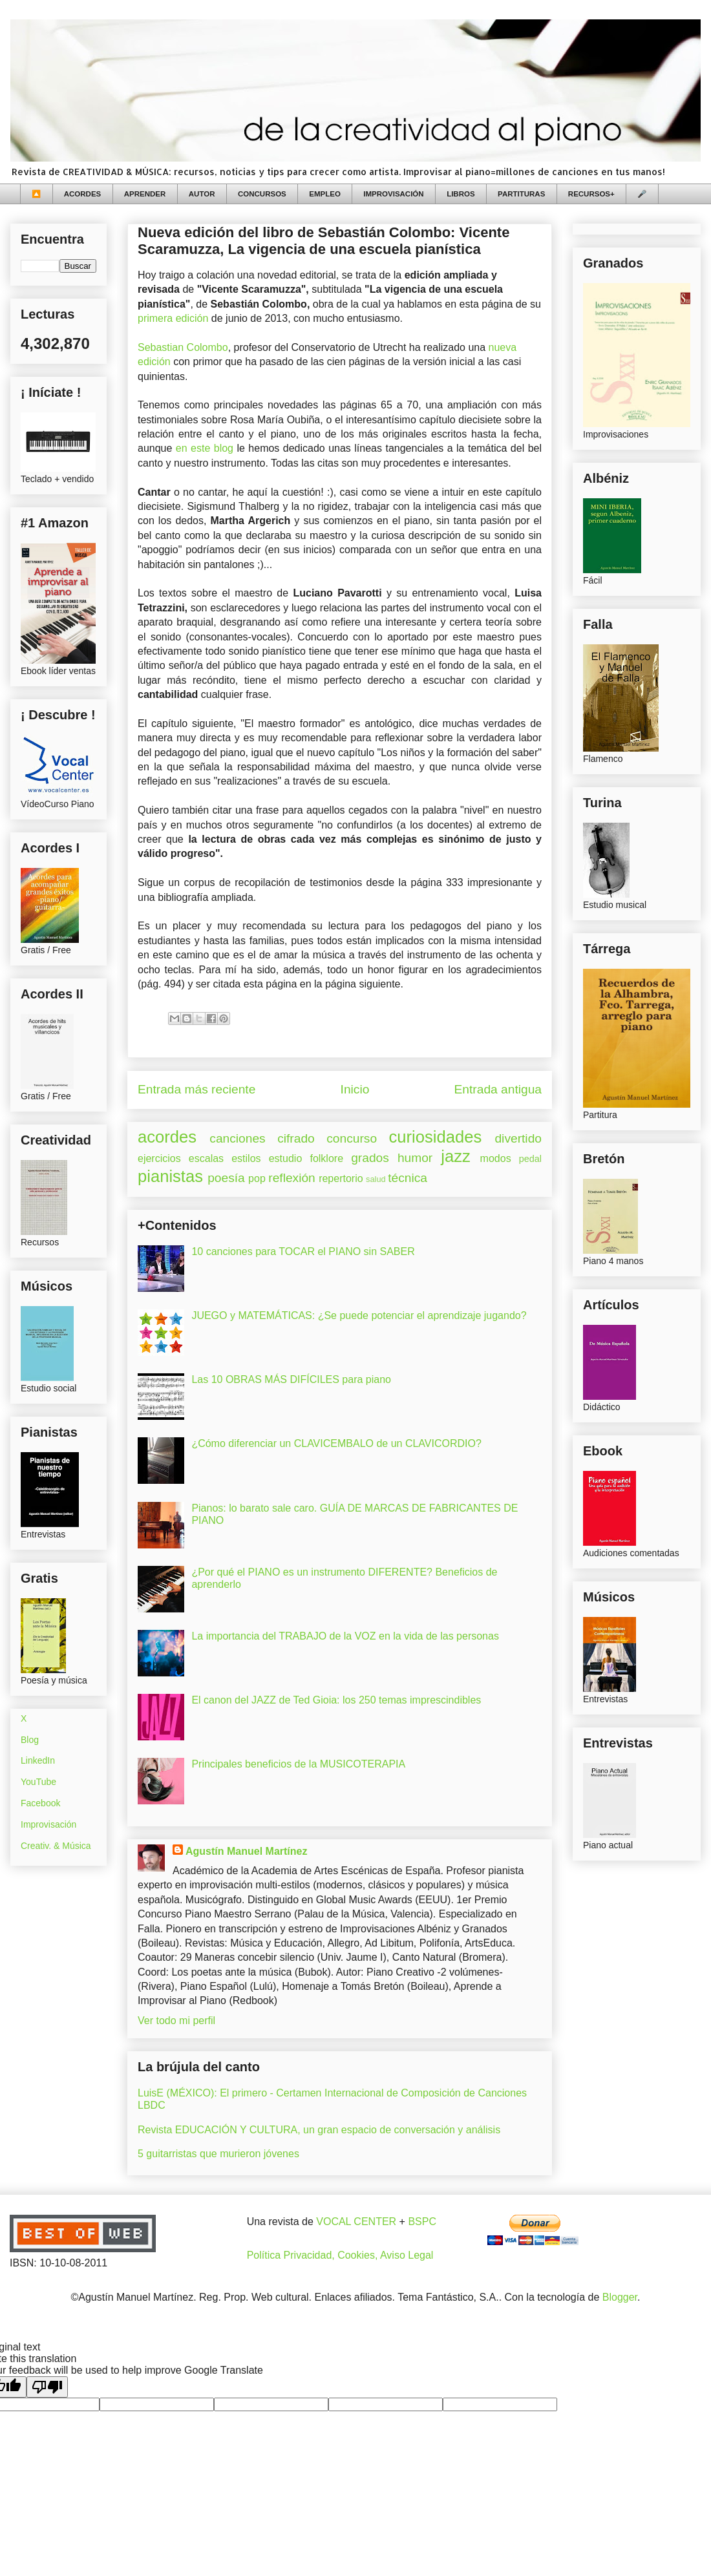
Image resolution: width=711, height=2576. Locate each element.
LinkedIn (38, 1760)
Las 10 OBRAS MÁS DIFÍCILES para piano (291, 1379)
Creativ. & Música (56, 1846)
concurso (351, 1138)
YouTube (38, 1782)
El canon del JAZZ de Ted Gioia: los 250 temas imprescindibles (336, 1699)
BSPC (422, 2221)
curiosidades (435, 1137)
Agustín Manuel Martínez (246, 1851)
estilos (245, 1158)
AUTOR (202, 194)
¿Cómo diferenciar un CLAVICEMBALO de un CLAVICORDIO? (336, 1443)
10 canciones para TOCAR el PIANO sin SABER (302, 1251)
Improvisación (48, 1824)
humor (415, 1158)
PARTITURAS (521, 194)
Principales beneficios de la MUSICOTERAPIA (298, 1763)
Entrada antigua (498, 1089)
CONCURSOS (262, 194)
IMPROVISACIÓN (393, 194)
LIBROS (460, 194)
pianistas (170, 1176)
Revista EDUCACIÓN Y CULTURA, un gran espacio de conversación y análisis (319, 2129)
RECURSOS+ (591, 194)
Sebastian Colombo (183, 347)
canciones (237, 1138)
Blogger (619, 2297)
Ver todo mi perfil (176, 2020)
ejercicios (159, 1158)
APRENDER (145, 194)
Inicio (355, 1089)
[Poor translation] (47, 2387)
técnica (407, 1178)
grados (370, 1158)
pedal (530, 1159)
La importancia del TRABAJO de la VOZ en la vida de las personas (345, 1636)
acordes (167, 1137)
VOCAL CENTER (356, 2221)
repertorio (341, 1178)
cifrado (296, 1138)
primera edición (174, 318)
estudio (285, 1158)
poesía (226, 1178)
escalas (206, 1158)
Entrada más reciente (196, 1089)
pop (257, 1178)
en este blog (204, 448)
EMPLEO (325, 194)
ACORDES (82, 194)
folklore (326, 1158)
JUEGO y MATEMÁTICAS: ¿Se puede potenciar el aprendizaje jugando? (358, 1315)
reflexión (291, 1178)
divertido (518, 1138)
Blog (30, 1740)
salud (376, 1179)
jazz (456, 1156)
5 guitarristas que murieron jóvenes (218, 2153)
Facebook (40, 1803)
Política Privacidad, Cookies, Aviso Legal (340, 2255)
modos (495, 1158)
